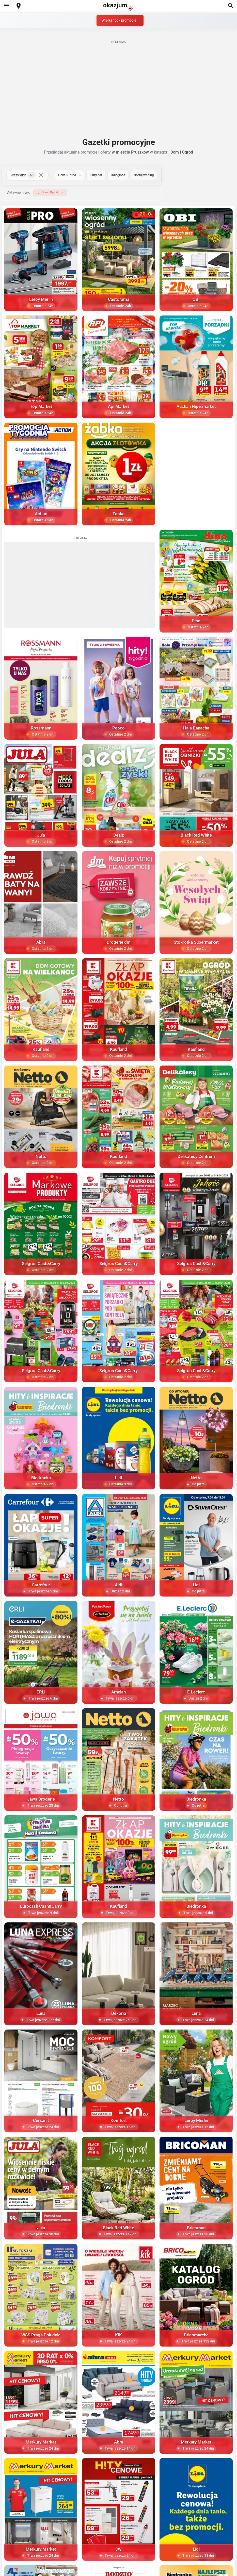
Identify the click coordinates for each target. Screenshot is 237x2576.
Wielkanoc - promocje (119, 20)
